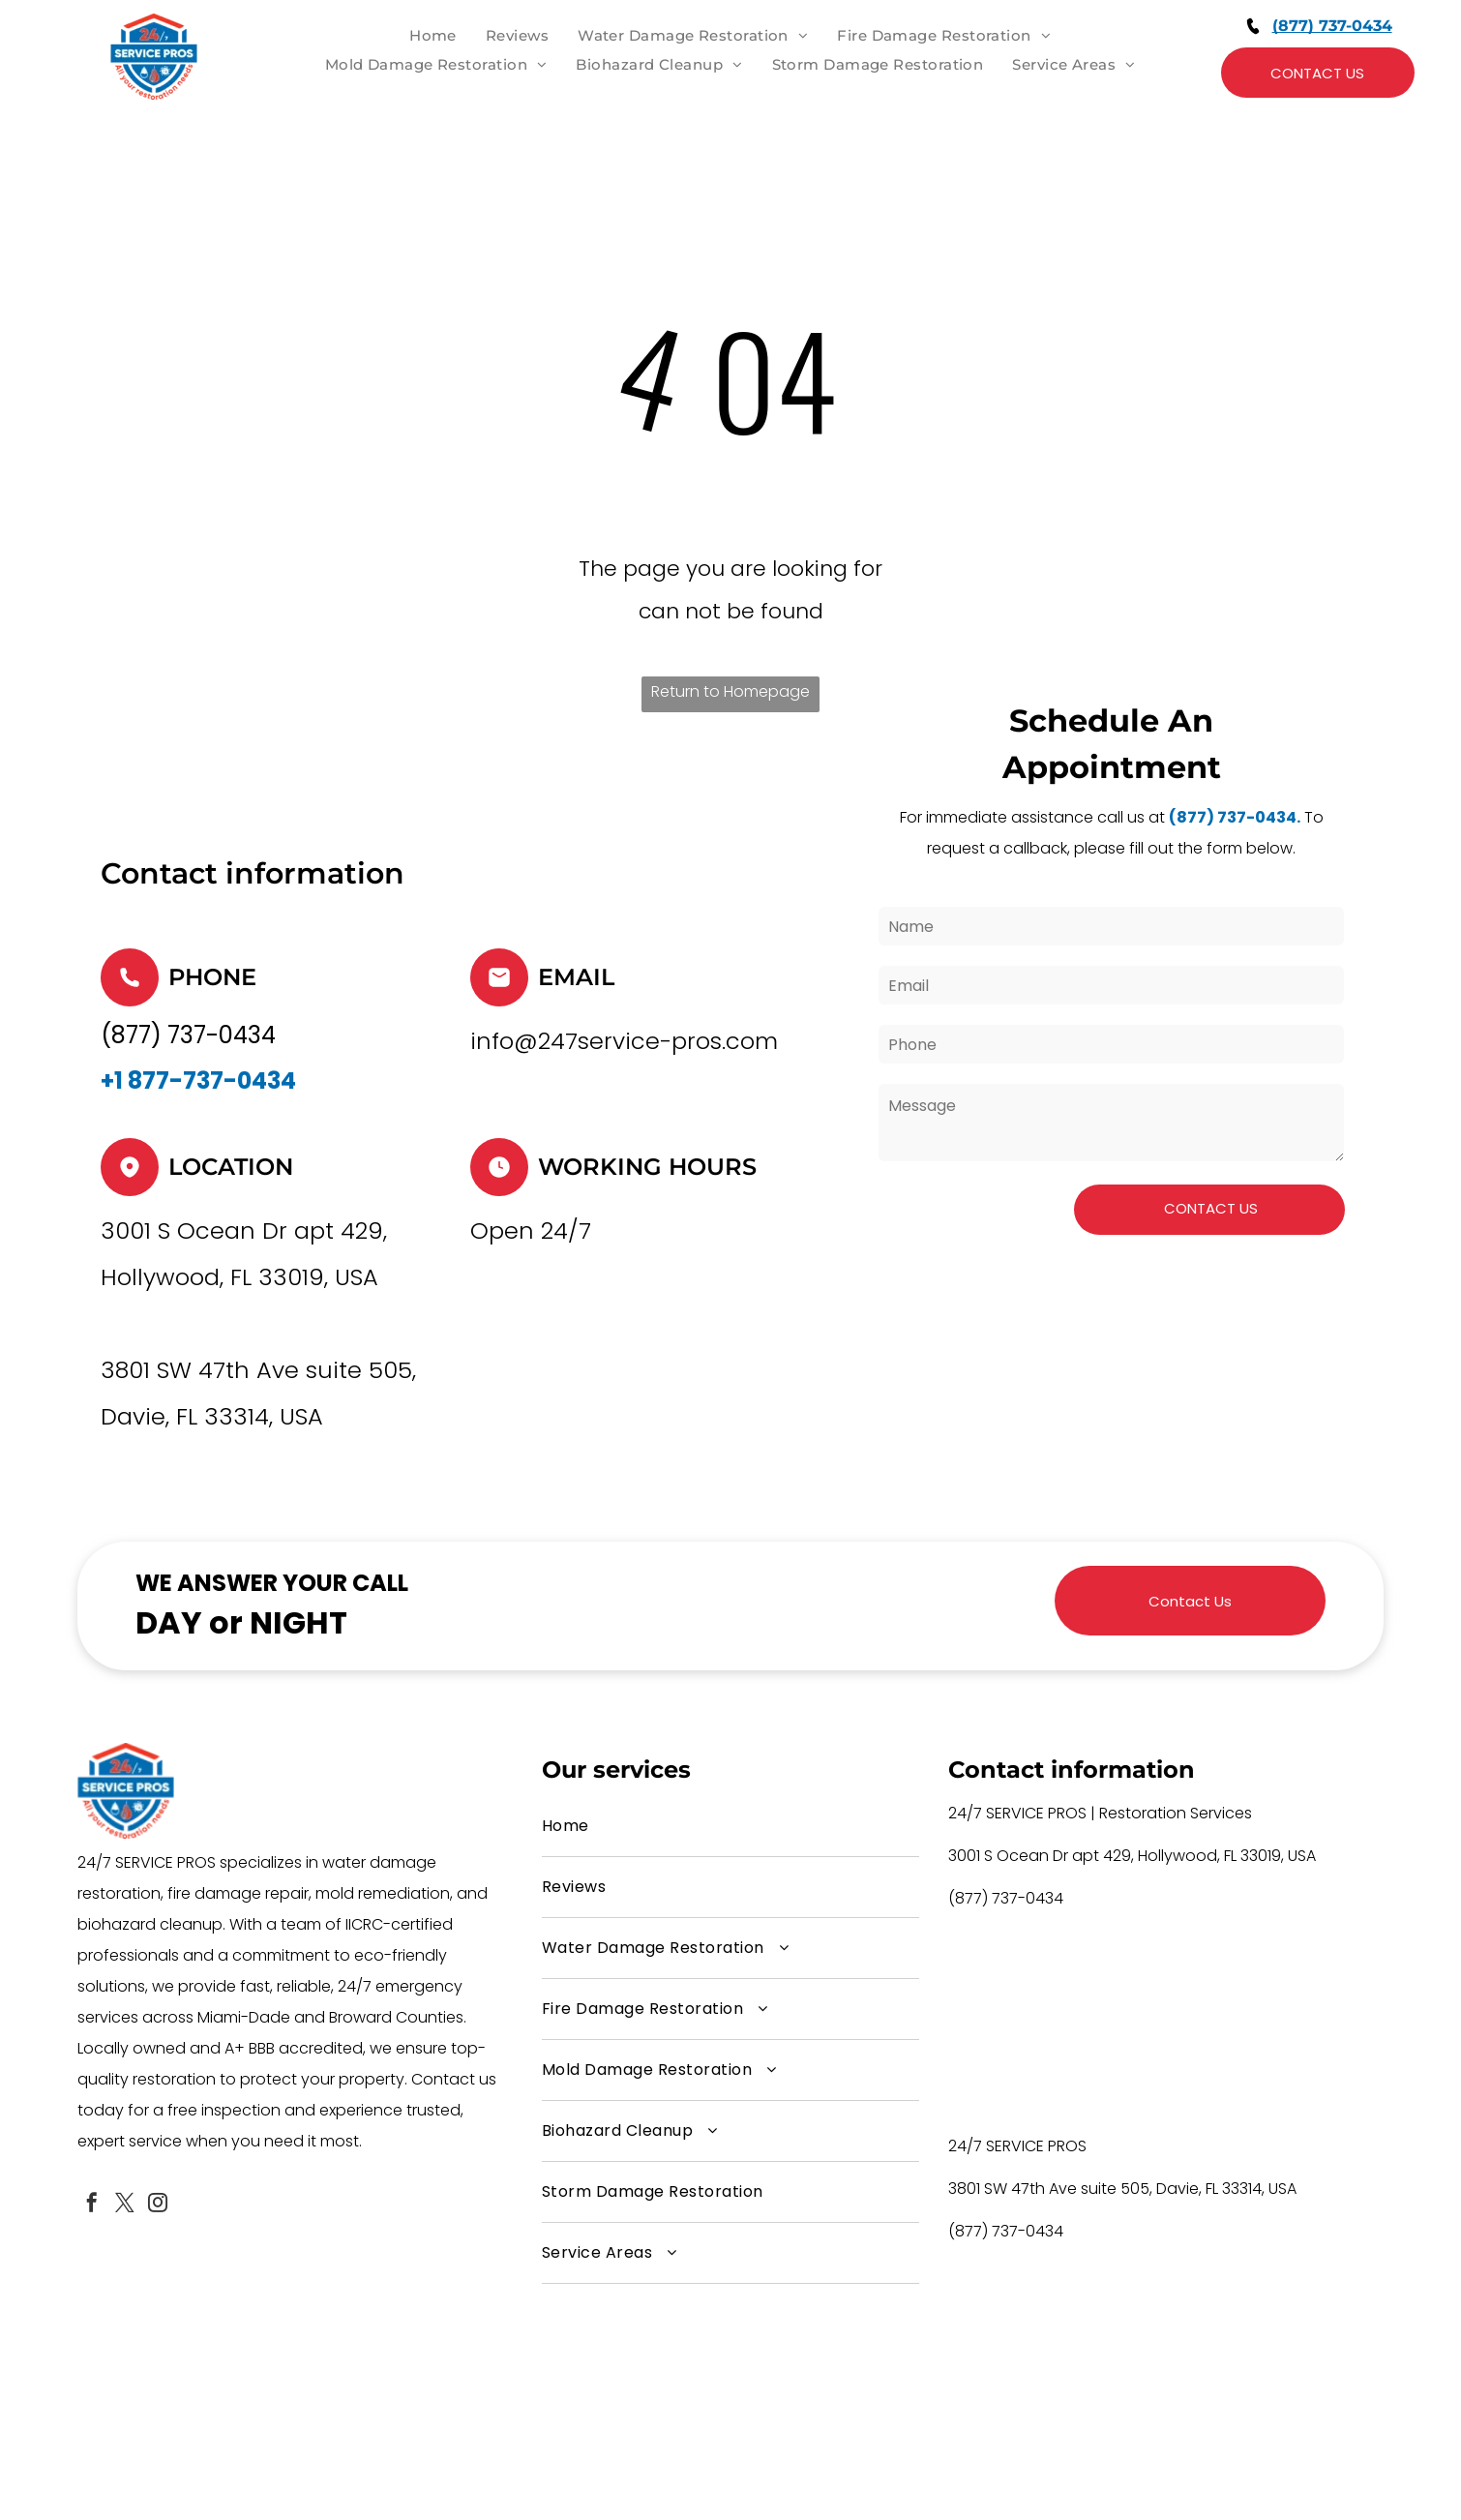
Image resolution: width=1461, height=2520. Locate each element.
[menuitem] (433, 35)
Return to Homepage (730, 691)
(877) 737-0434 (1332, 25)
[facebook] (91, 2205)
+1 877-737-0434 (198, 1080)
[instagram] (157, 2205)
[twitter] (124, 2205)
